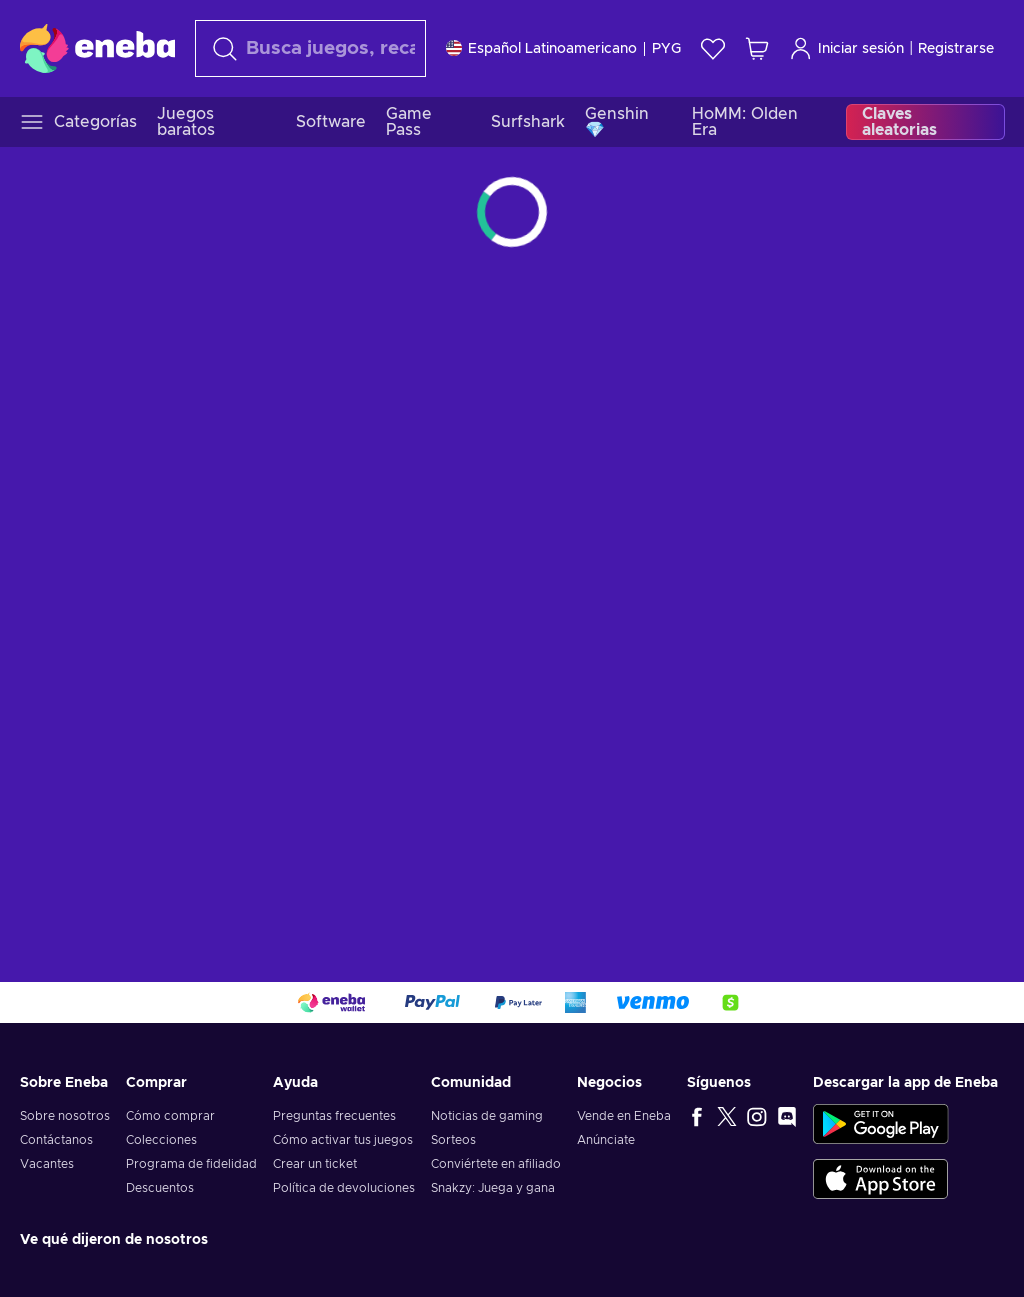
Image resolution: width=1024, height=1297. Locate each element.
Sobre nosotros (65, 1116)
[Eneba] (97, 48)
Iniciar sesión (846, 48)
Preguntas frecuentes (334, 1116)
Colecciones (161, 1140)
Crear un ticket (315, 1164)
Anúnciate (606, 1140)
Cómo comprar (170, 1116)
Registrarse (956, 49)
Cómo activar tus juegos (343, 1140)
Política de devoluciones (344, 1188)
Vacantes (47, 1164)
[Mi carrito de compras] (757, 48)
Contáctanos (56, 1140)
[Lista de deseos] (713, 48)
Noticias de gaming (487, 1116)
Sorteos (453, 1140)
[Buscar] (310, 48)
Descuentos (160, 1188)
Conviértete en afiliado (496, 1164)
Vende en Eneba (624, 1116)
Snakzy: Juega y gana (493, 1188)
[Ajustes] (563, 48)
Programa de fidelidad (191, 1164)
